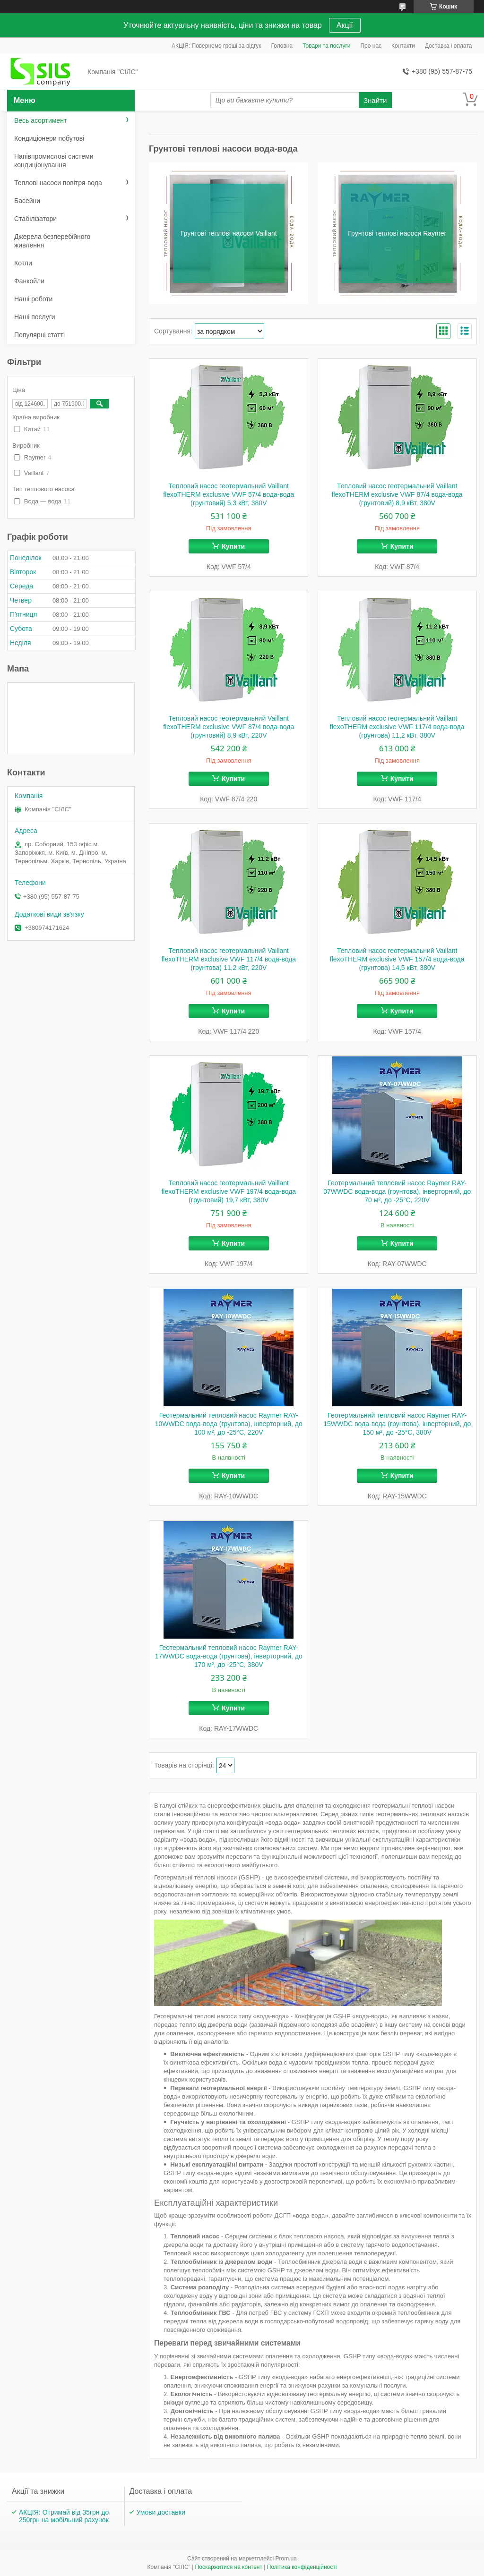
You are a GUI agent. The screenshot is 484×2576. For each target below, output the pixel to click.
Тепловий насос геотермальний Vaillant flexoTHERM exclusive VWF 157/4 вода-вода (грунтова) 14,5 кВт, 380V (397, 959)
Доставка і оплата (448, 46)
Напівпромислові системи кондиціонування (53, 161)
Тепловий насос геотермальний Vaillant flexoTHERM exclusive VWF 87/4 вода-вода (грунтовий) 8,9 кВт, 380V (397, 494)
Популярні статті (39, 335)
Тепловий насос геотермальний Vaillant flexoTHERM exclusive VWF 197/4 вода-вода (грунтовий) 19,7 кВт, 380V (228, 1191)
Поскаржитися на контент (228, 2567)
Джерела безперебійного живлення (52, 241)
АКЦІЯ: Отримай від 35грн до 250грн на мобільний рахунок (64, 2516)
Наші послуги (34, 317)
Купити (233, 546)
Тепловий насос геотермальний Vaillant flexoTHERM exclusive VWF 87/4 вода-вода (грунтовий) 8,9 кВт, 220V (228, 726)
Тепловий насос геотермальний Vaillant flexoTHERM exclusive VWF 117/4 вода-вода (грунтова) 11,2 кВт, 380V (397, 726)
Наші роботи (33, 299)
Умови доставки (161, 2512)
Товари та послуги (326, 46)
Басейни (27, 200)
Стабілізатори (35, 218)
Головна (282, 46)
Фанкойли (29, 281)
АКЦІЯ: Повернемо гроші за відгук (216, 46)
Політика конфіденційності (302, 2567)
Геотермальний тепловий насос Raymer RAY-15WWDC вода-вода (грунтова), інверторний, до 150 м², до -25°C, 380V (397, 1423)
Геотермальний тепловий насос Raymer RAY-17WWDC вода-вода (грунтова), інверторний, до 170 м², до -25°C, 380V (228, 1656)
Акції (345, 25)
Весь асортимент (40, 120)
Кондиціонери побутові (49, 138)
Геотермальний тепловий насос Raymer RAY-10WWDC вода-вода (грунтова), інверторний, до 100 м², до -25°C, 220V (228, 1423)
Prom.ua (286, 2558)
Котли (23, 263)
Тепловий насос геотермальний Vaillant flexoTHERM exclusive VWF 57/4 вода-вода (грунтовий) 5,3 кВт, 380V (228, 494)
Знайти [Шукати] (375, 100)
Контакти (403, 46)
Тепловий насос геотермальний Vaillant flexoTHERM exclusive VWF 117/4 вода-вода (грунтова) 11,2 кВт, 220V (228, 959)
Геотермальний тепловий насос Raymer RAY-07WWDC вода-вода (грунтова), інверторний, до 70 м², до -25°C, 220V (397, 1191)
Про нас (370, 46)
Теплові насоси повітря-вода (58, 183)
